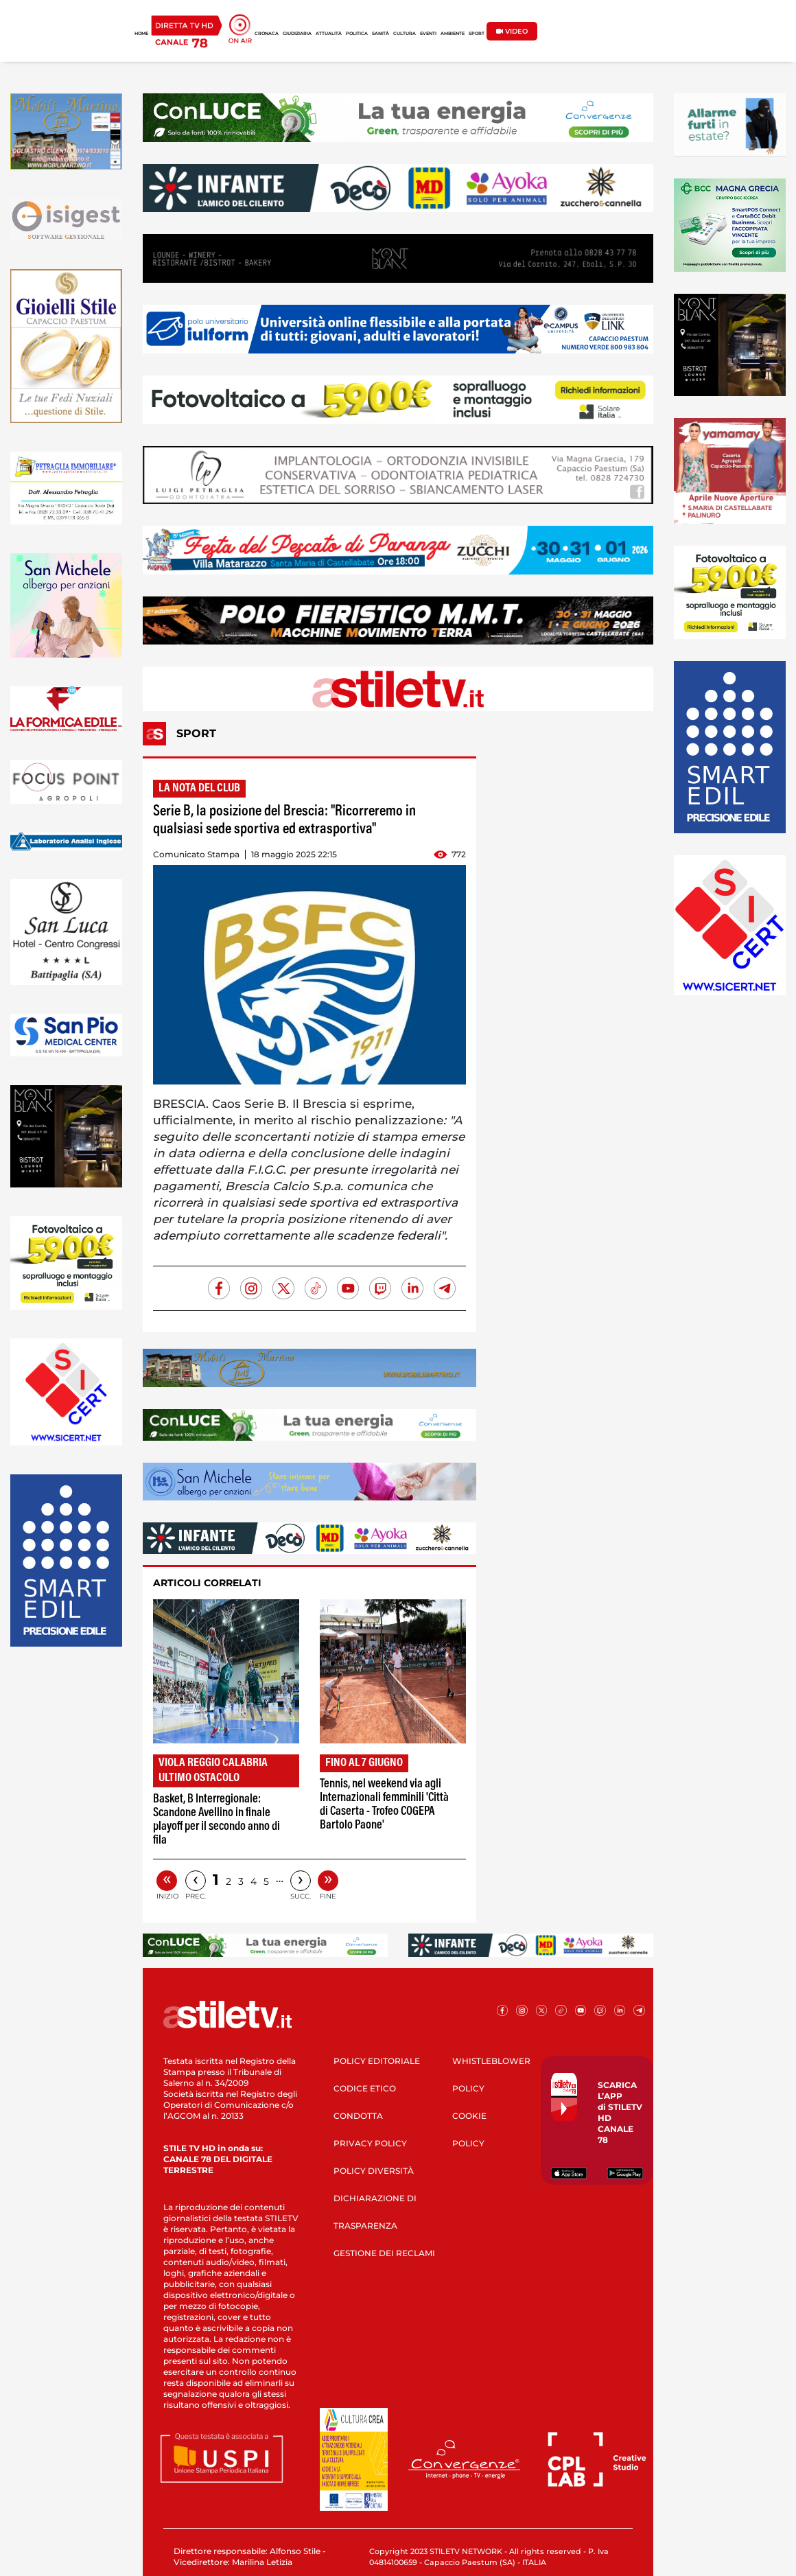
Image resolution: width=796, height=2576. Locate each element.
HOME (141, 33)
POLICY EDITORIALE (376, 2061)
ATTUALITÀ (329, 33)
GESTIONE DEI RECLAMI (384, 2253)
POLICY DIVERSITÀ (373, 2171)
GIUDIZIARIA (297, 33)
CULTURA (404, 33)
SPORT (476, 33)
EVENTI (428, 33)
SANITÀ (380, 33)
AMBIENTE (453, 33)
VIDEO (512, 31)
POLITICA (357, 33)
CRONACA (267, 33)
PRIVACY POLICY (370, 2143)
